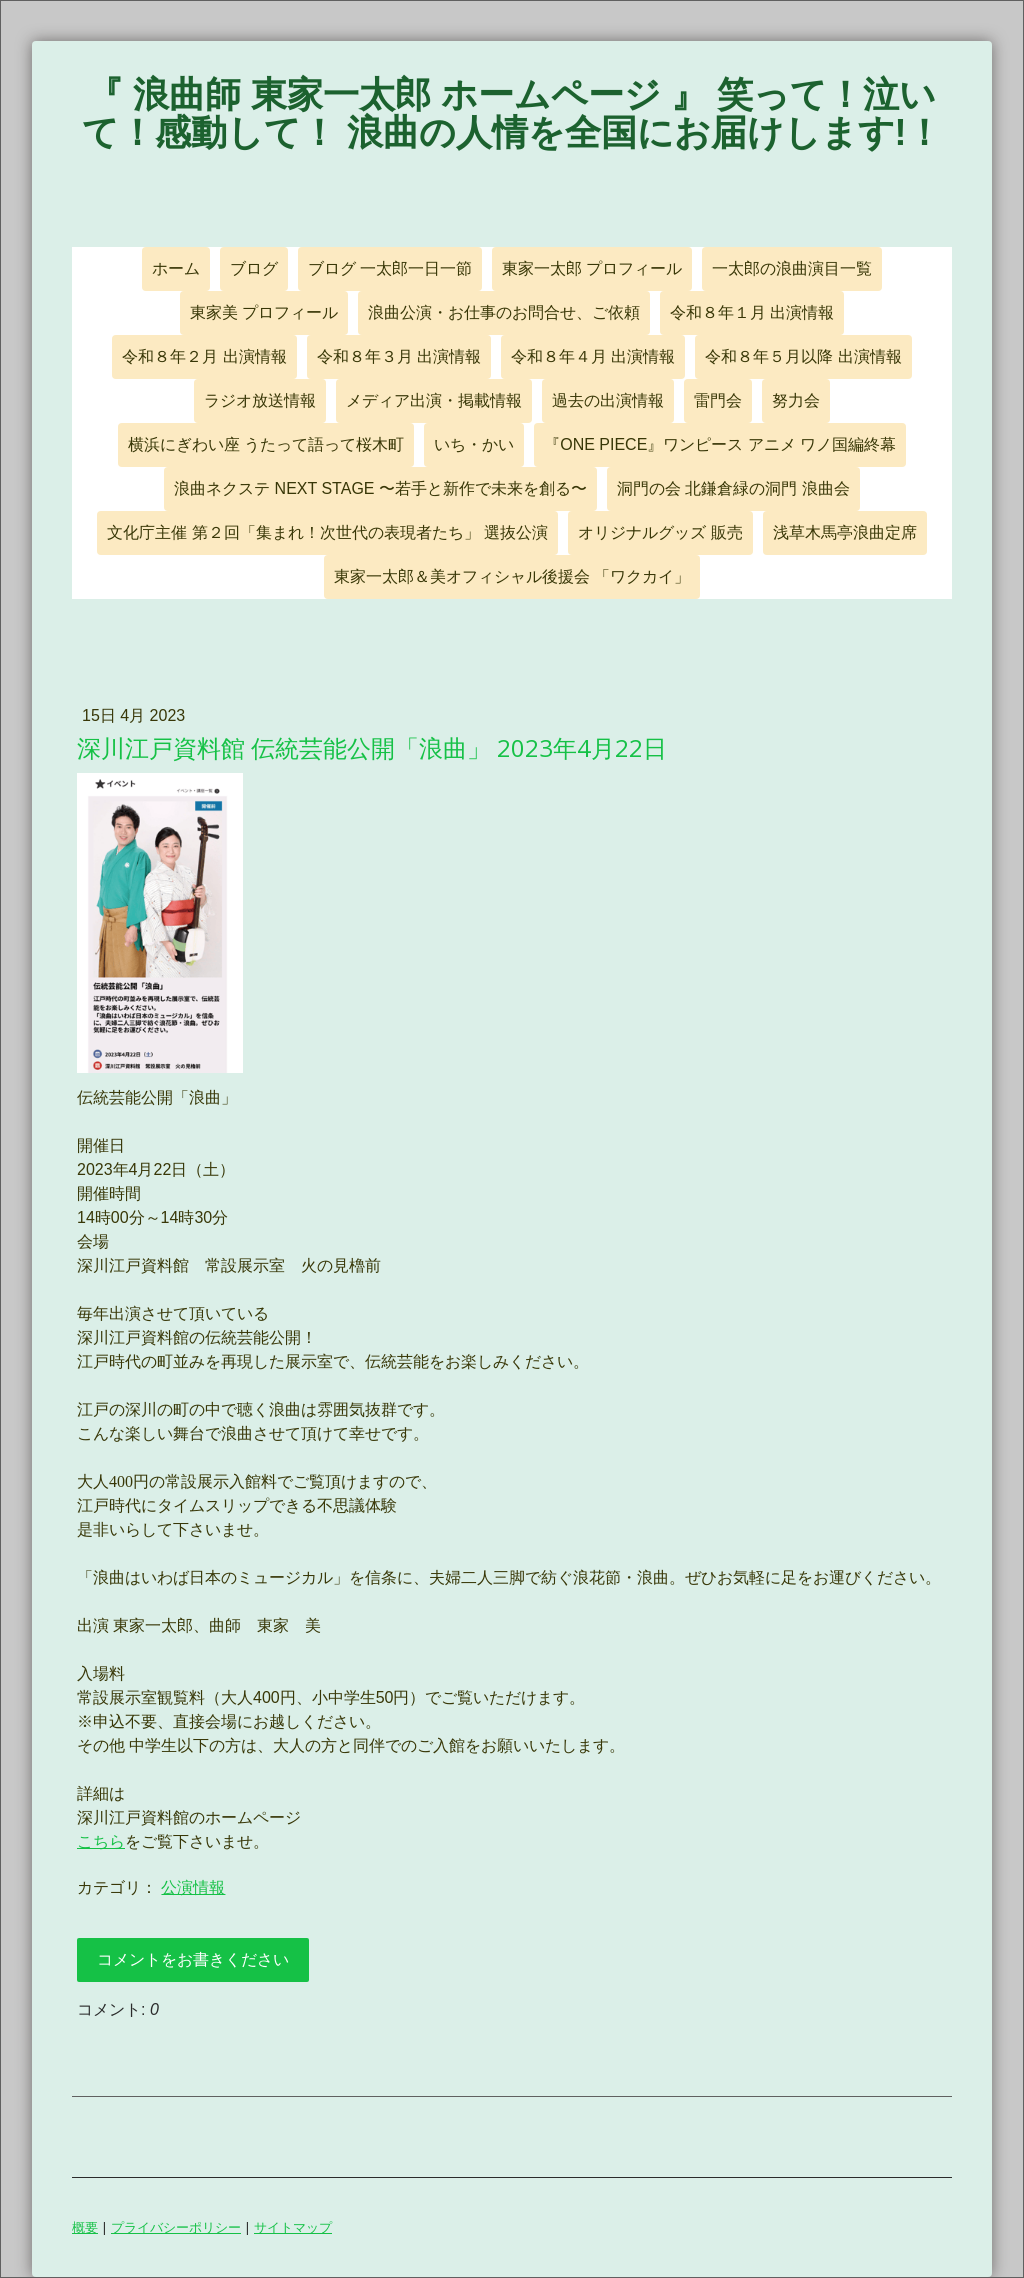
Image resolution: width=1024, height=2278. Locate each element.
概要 (85, 2227)
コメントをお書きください (193, 1959)
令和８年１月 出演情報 (752, 312)
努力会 (796, 400)
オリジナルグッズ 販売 (660, 532)
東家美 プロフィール (264, 312)
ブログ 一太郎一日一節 (390, 268)
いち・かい (474, 444)
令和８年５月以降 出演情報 (803, 356)
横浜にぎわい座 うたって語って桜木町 (266, 444)
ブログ (254, 268)
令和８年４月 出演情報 (593, 356)
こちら (101, 1841)
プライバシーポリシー (176, 2227)
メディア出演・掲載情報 (434, 400)
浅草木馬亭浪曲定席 (845, 532)
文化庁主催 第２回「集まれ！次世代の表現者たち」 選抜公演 (327, 532)
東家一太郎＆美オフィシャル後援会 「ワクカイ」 (512, 576)
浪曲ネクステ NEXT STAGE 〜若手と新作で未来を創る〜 (380, 488)
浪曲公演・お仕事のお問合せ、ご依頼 (504, 312)
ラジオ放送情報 (260, 400)
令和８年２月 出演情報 (204, 356)
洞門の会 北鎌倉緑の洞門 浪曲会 (733, 488)
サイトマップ (293, 2227)
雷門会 (718, 400)
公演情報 (193, 1887)
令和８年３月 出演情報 (399, 356)
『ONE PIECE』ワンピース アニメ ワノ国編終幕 (720, 444)
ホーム (176, 268)
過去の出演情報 (608, 400)
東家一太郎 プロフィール (592, 268)
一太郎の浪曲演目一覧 (792, 268)
